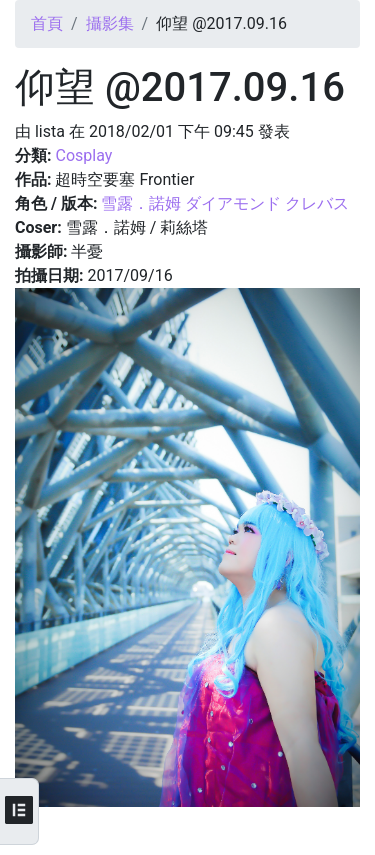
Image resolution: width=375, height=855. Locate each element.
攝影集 (110, 23)
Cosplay (83, 155)
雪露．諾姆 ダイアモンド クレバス (225, 203)
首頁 (47, 23)
